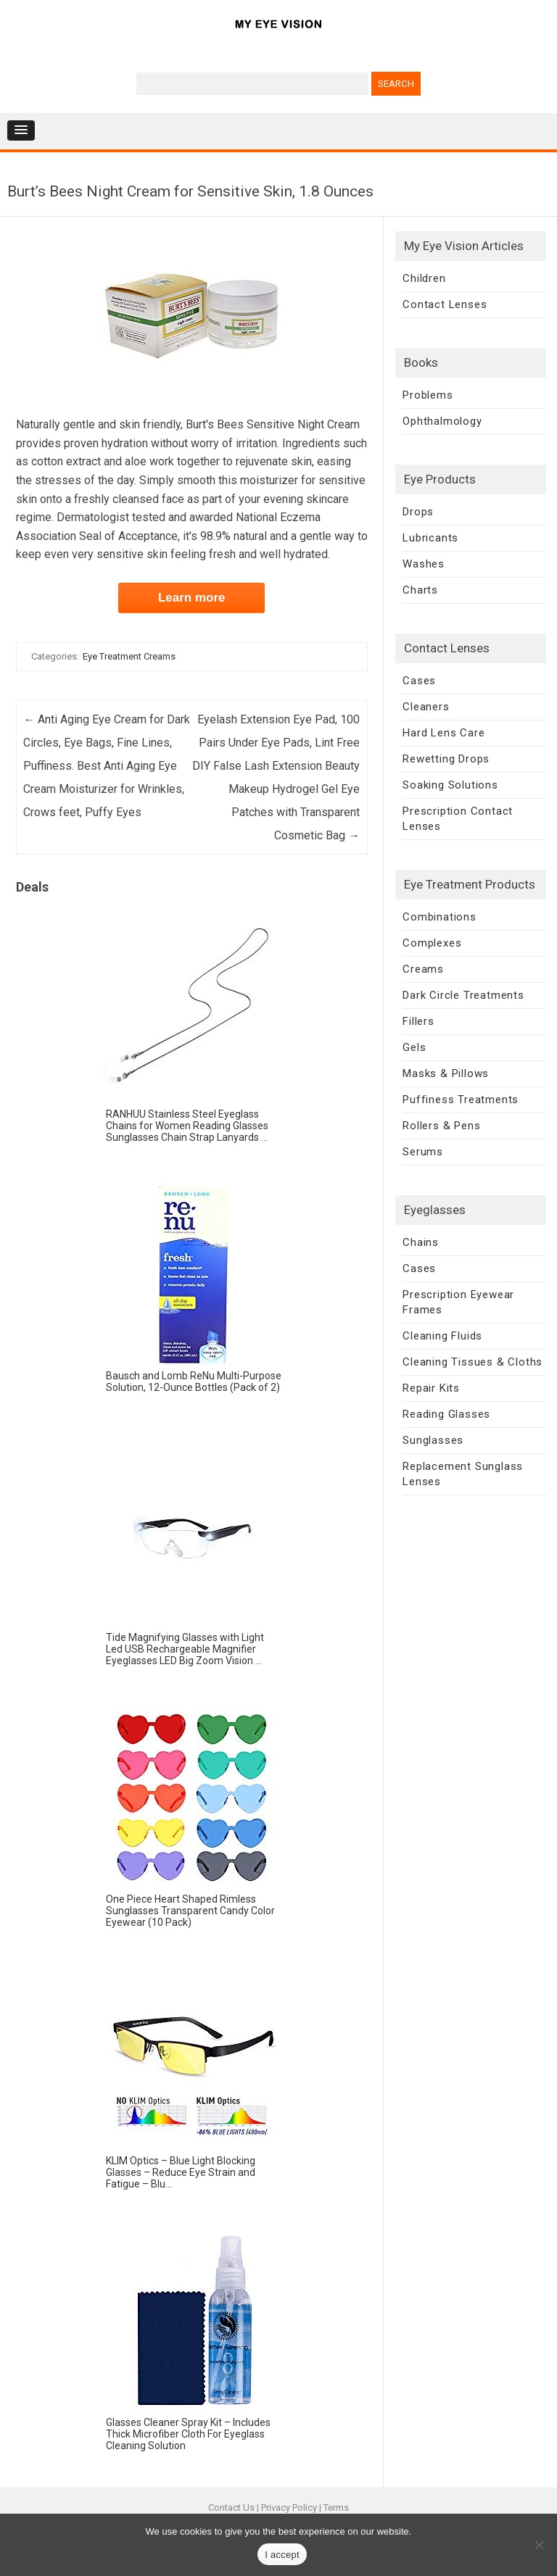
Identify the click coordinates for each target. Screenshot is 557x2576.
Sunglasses (433, 1440)
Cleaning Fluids (442, 1335)
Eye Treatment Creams (129, 656)
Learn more (192, 597)
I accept (282, 2554)
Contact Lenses (445, 304)
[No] (539, 2545)
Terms (336, 2507)
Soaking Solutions (450, 785)
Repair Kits (431, 1388)
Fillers (418, 1021)
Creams (423, 969)
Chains (421, 1242)
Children (424, 278)
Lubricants (430, 537)
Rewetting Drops (446, 758)
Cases (419, 680)
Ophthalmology (442, 421)
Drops (418, 511)
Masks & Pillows (446, 1073)
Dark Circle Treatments (463, 995)
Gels (414, 1047)
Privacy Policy (289, 2507)
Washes (424, 563)
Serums (423, 1151)
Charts (420, 590)
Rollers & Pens (441, 1125)
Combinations (439, 916)
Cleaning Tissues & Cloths (472, 1361)
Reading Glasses (446, 1414)
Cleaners (426, 706)
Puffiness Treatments (461, 1099)
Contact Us (231, 2507)
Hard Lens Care (443, 732)
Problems (428, 395)
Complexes (432, 943)
